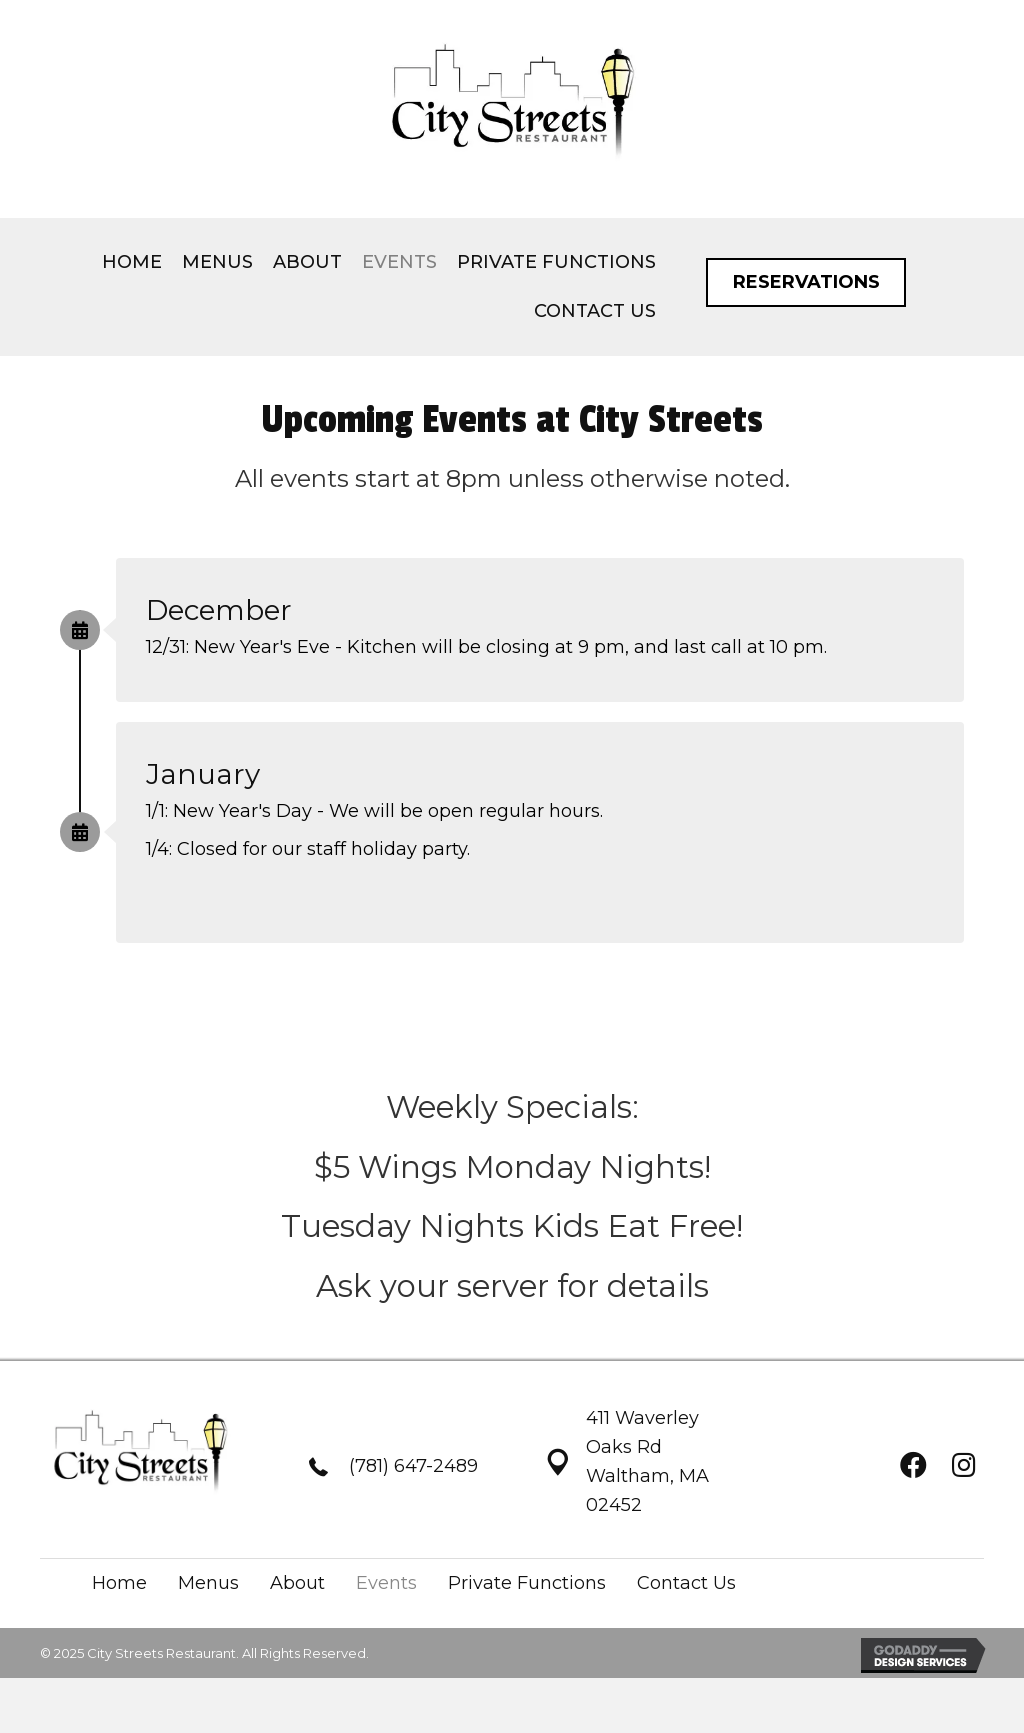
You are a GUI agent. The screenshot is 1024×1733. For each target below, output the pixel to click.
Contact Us (686, 1583)
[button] (806, 282)
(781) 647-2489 (413, 1466)
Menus (208, 1583)
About (297, 1583)
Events (386, 1583)
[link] (132, 262)
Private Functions (527, 1583)
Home (119, 1583)
